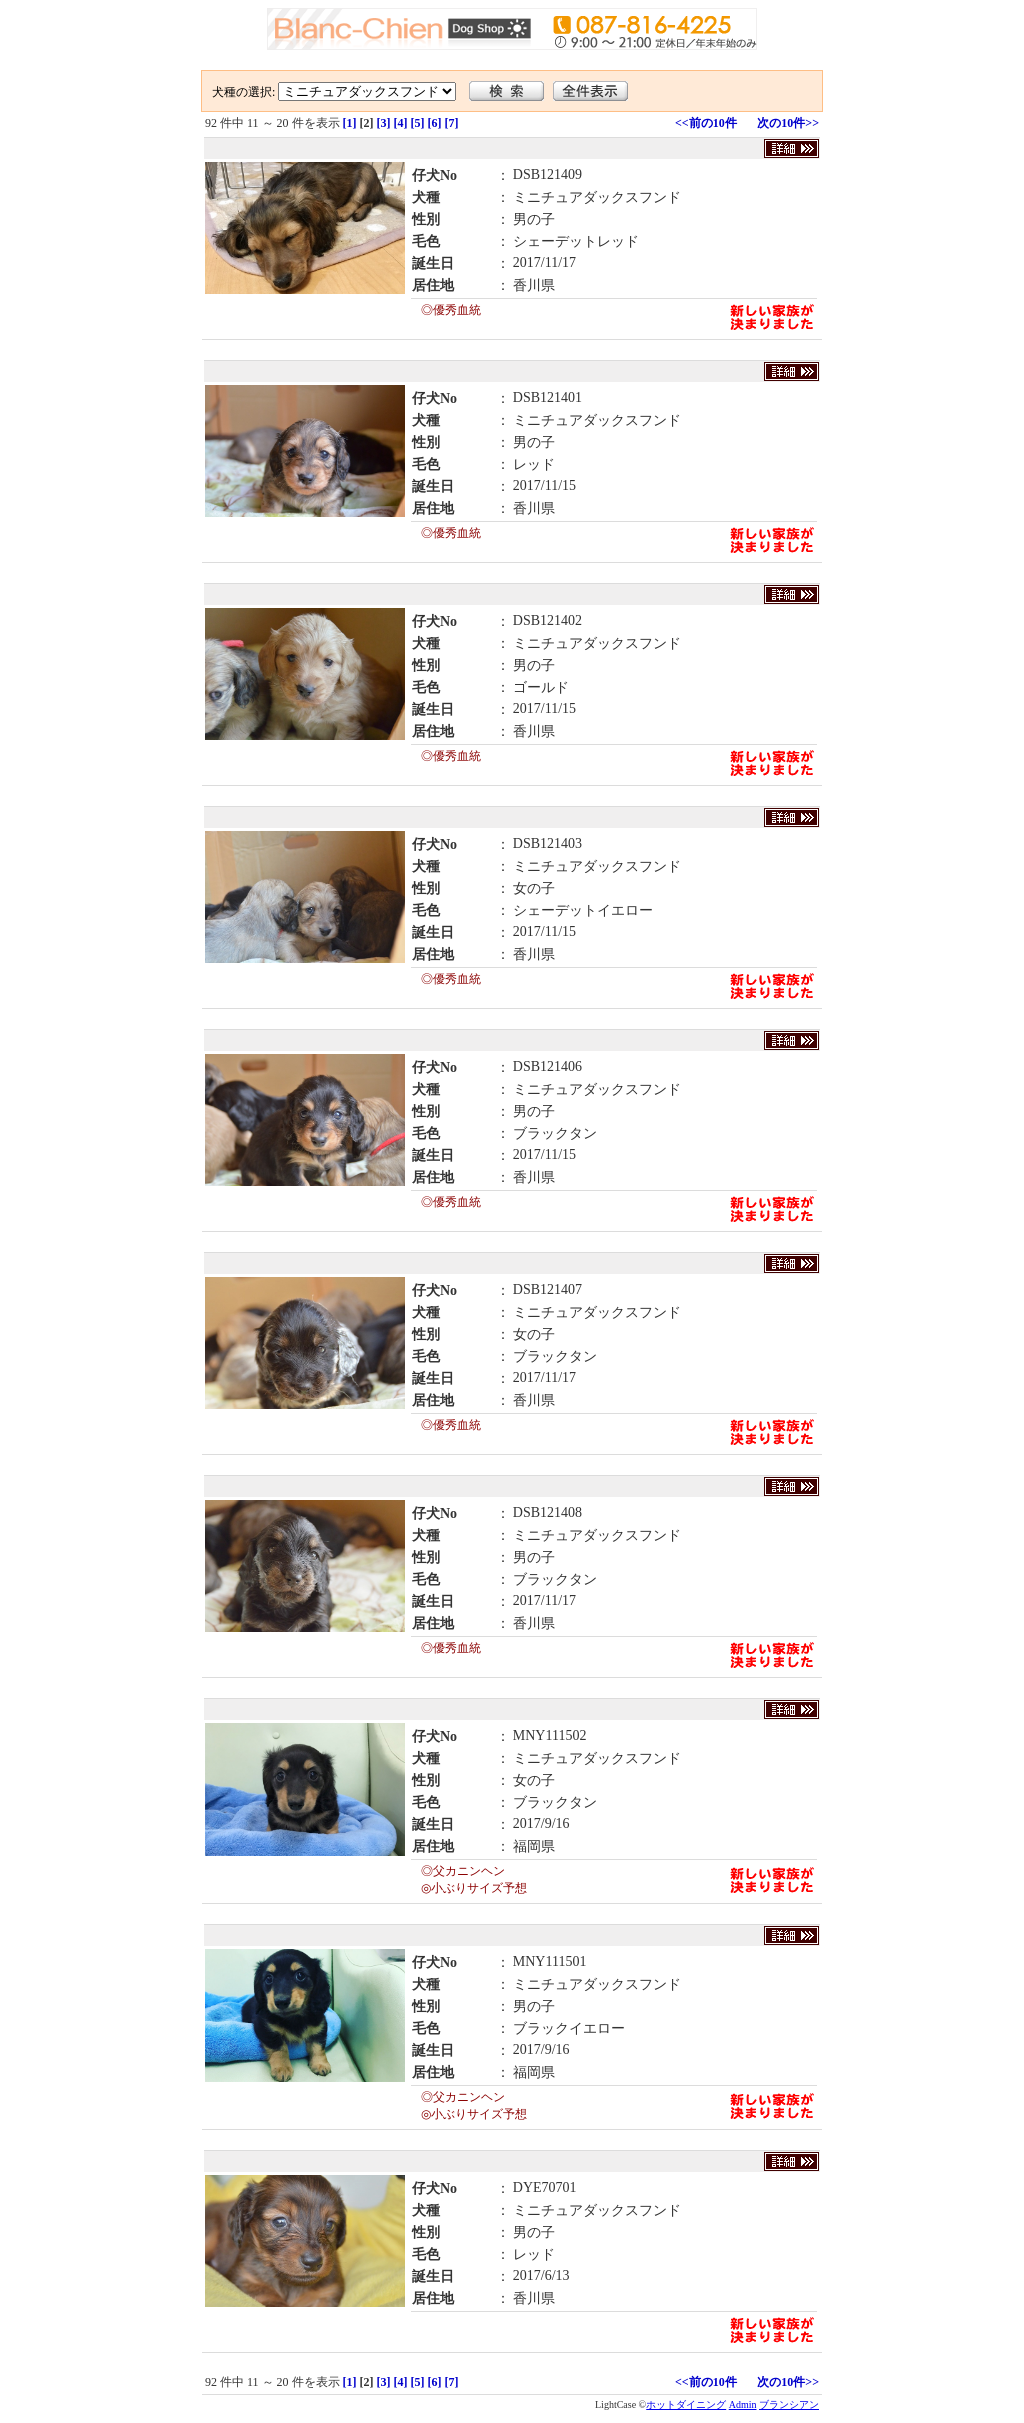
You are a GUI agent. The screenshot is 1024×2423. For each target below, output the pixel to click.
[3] (384, 123)
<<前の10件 (706, 123)
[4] (401, 123)
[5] (418, 123)
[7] (452, 123)
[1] (350, 123)
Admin (743, 2404)
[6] (435, 123)
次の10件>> (788, 123)
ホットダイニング (686, 2404)
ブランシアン (789, 2404)
